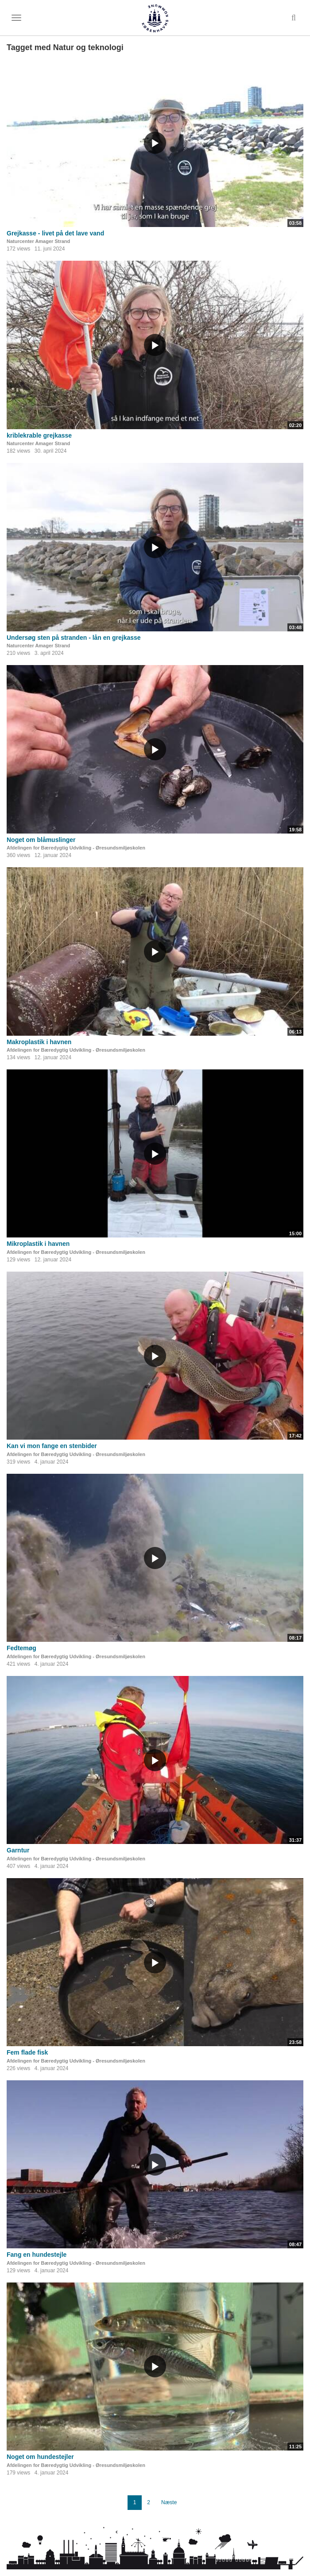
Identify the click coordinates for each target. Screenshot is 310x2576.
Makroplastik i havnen (39, 1041)
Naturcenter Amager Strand (38, 241)
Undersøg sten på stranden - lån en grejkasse (74, 637)
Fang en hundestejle (36, 2254)
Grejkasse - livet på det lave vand (55, 233)
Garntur (18, 1850)
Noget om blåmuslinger (41, 839)
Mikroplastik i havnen (38, 1243)
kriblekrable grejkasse (39, 435)
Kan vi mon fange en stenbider (52, 1445)
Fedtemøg (21, 1648)
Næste (169, 2502)
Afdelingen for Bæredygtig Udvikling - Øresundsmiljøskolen (76, 847)
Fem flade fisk (27, 2052)
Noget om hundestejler (40, 2456)
